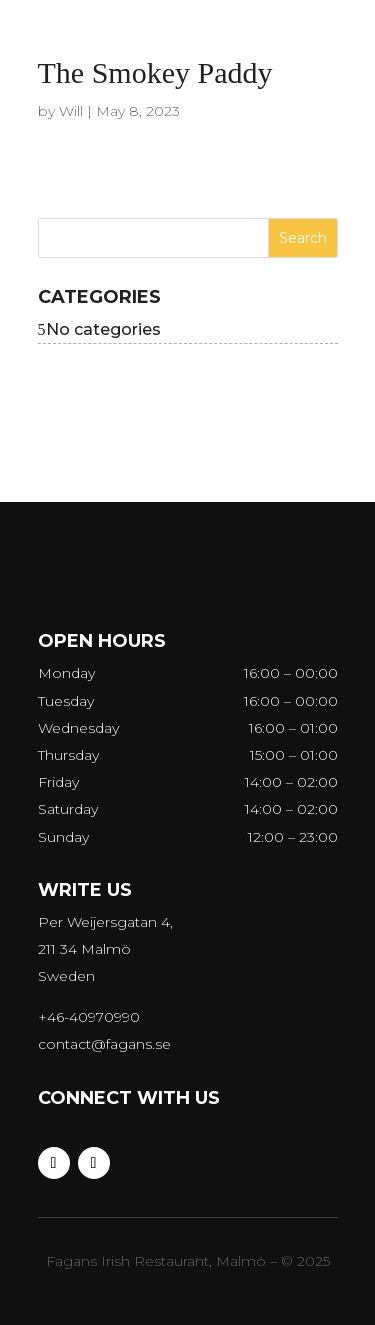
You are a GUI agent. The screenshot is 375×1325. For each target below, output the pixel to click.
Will (71, 111)
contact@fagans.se (104, 1044)
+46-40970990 (89, 1017)
